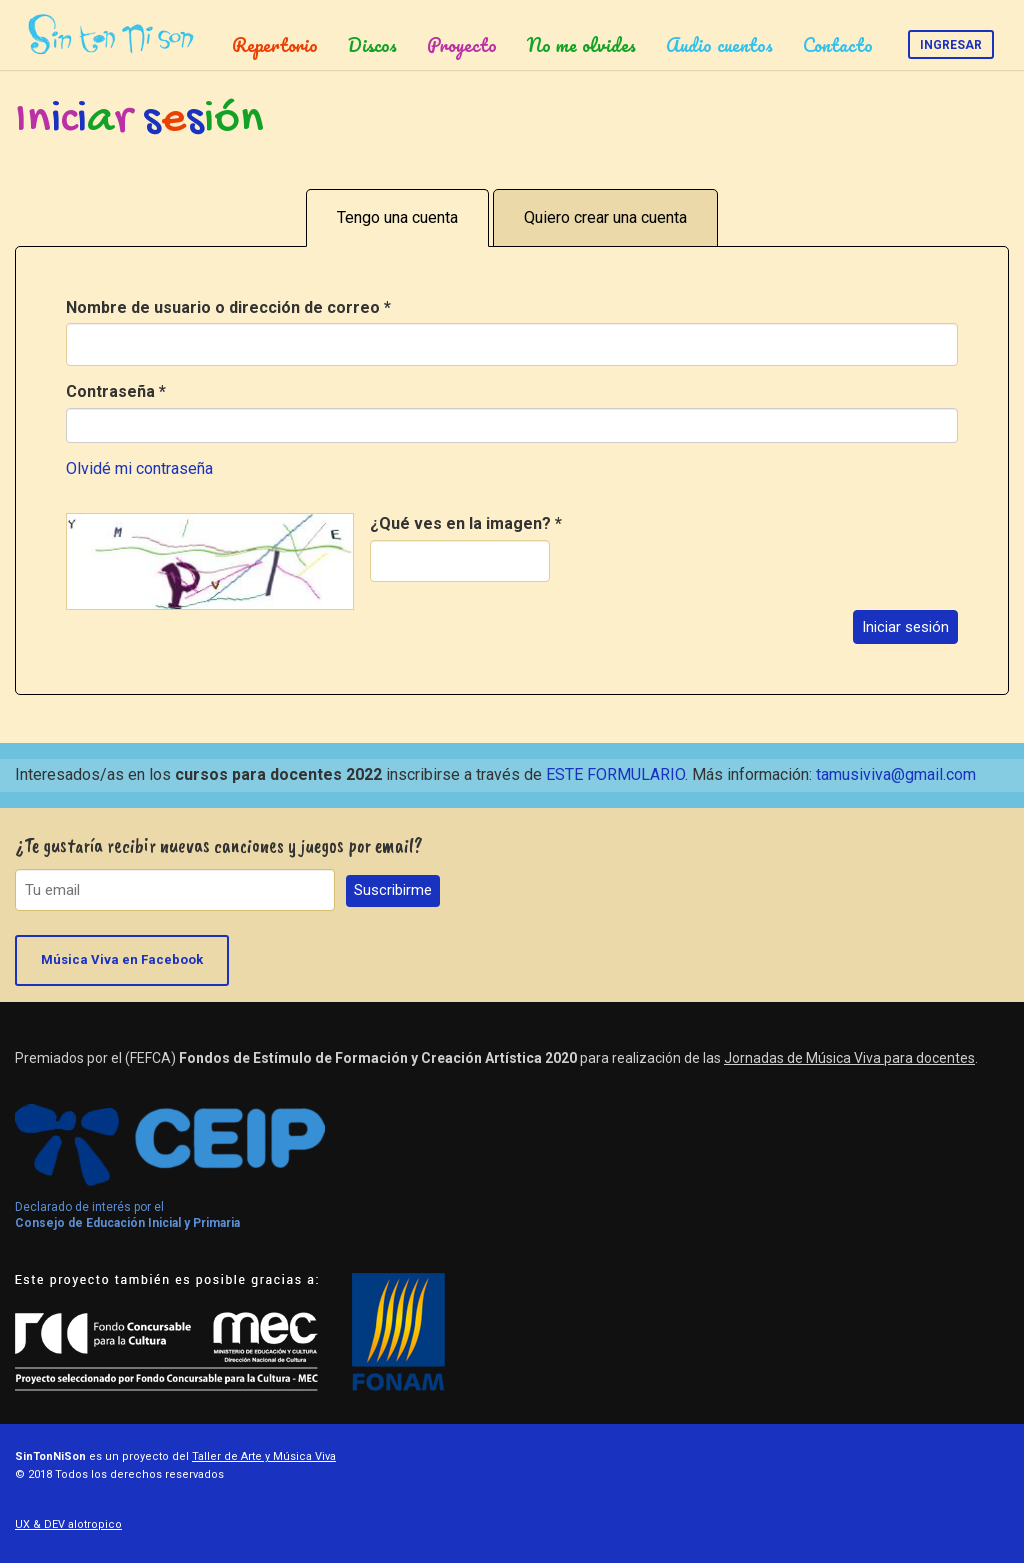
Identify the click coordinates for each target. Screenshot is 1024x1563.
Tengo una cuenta (397, 217)
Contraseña (116, 391)
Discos (372, 45)
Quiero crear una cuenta (605, 217)
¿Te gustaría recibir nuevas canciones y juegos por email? (219, 845)
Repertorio (275, 45)
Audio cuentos (719, 45)
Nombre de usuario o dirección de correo (228, 307)
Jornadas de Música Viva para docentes (849, 1058)
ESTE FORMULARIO (615, 774)
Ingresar (951, 45)
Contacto (838, 45)
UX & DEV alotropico (68, 1524)
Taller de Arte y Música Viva (264, 1456)
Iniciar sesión (905, 627)
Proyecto (462, 45)
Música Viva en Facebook (122, 959)
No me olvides (581, 45)
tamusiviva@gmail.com (896, 774)
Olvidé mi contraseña (139, 468)
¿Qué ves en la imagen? (466, 523)
